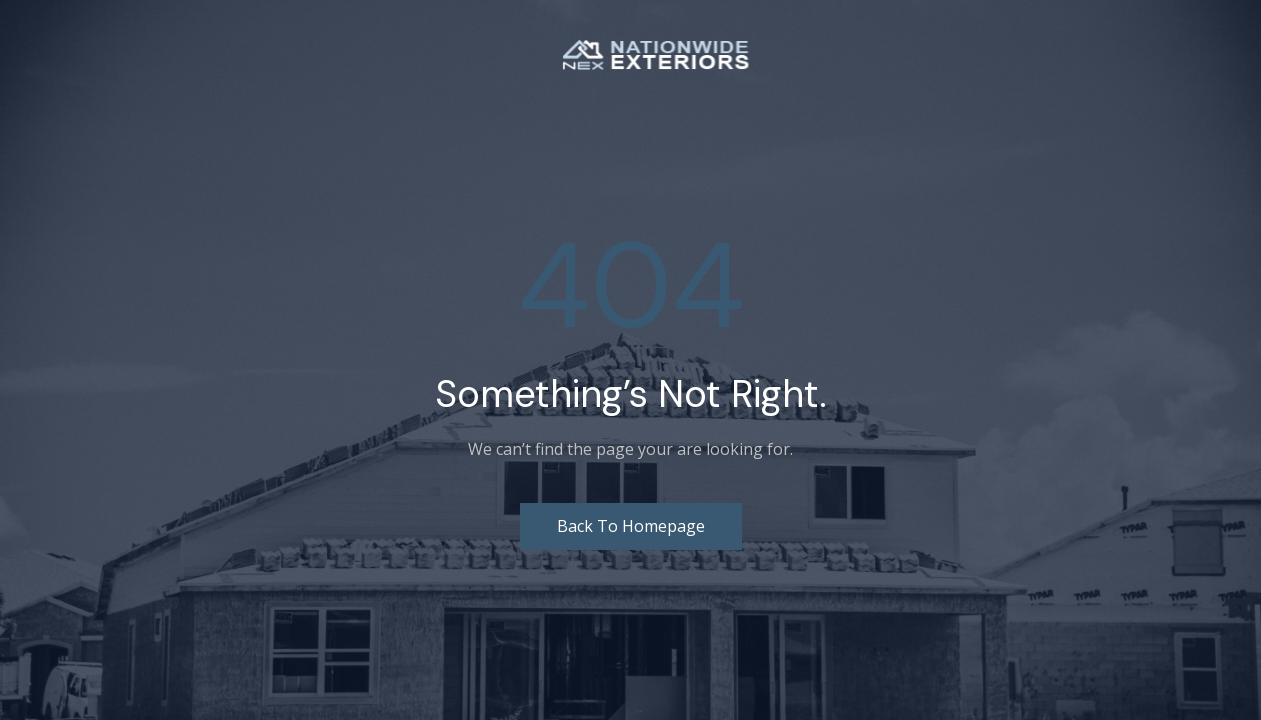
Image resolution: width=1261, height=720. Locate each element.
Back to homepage (631, 526)
